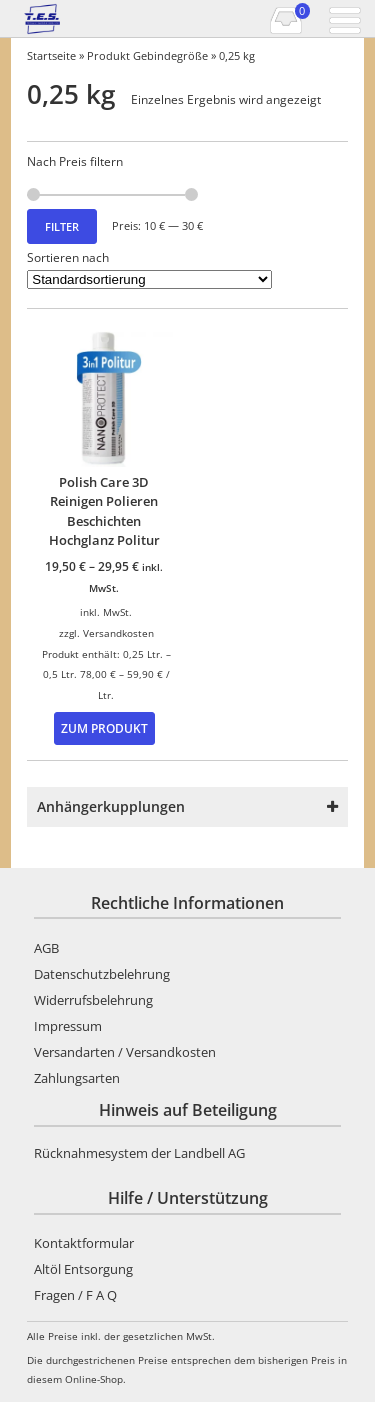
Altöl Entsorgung (83, 1269)
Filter (62, 226)
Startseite (51, 55)
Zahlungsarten (77, 1078)
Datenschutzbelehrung (102, 974)
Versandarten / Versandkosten (125, 1052)
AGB (46, 948)
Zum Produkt (104, 728)
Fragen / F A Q (75, 1295)
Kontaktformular (84, 1243)
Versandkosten (118, 633)
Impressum (68, 1026)
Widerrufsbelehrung (93, 1000)
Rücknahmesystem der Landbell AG (139, 1153)
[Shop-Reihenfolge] (149, 279)
